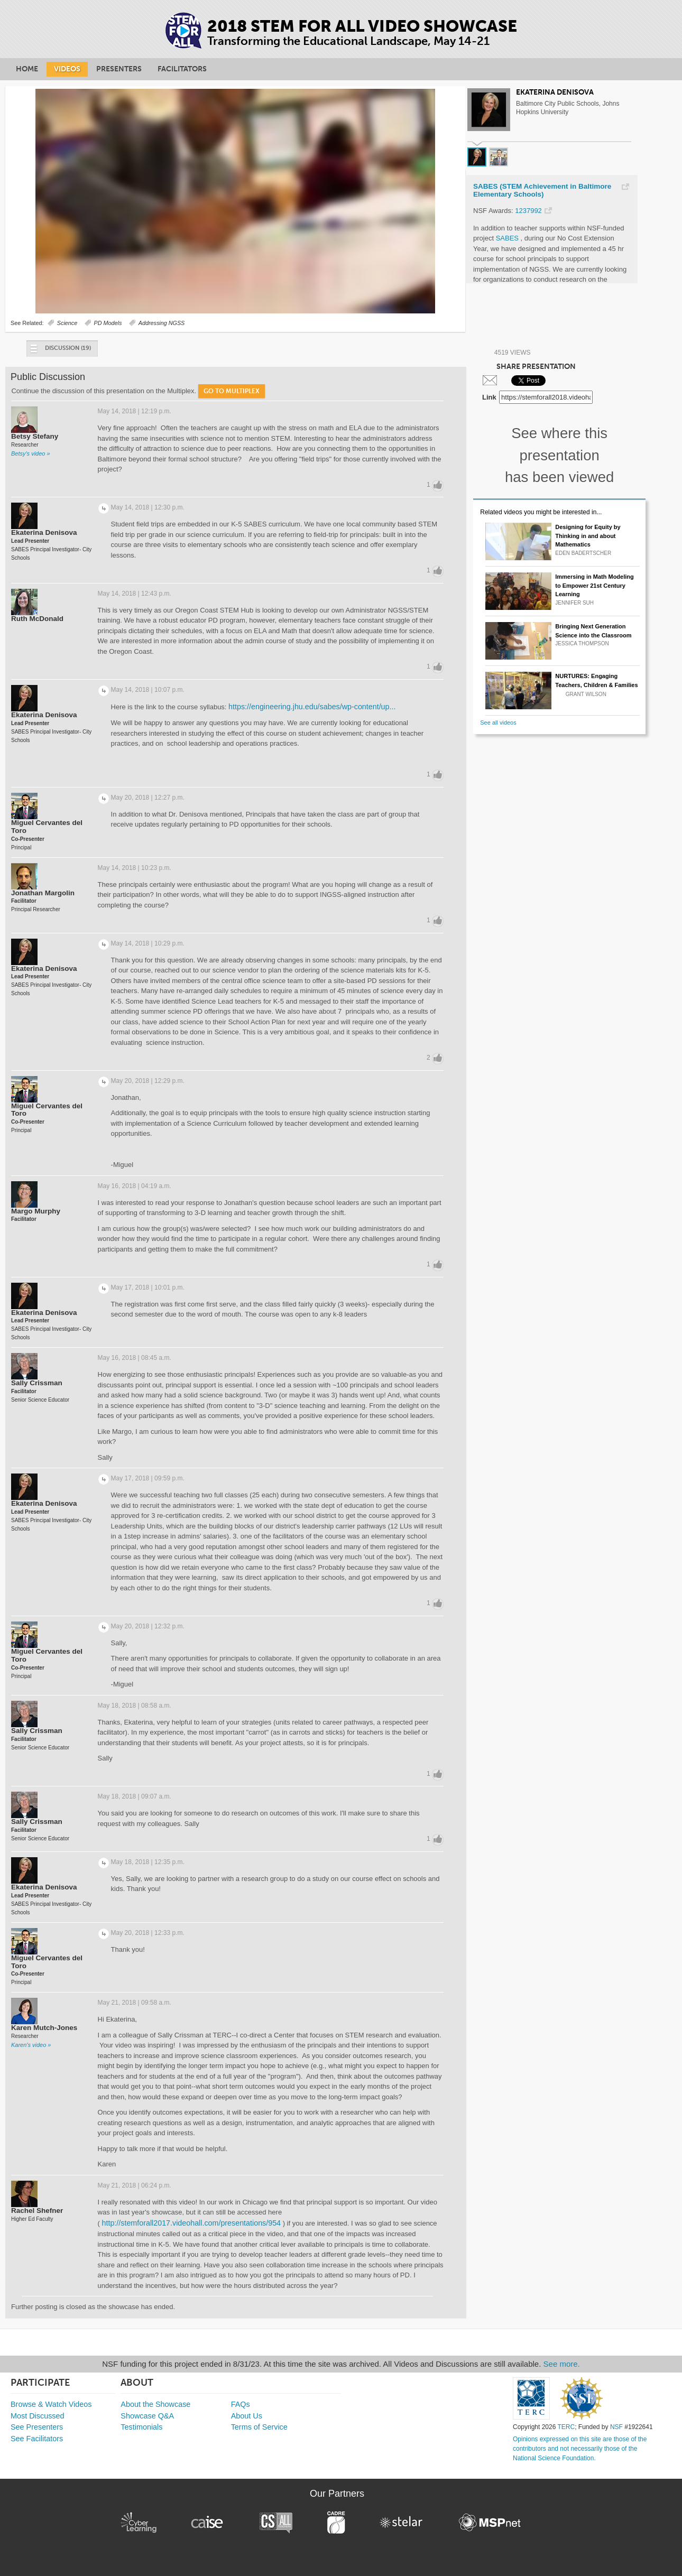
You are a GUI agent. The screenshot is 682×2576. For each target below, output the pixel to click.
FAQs (240, 2404)
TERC (566, 2427)
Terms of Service (259, 2427)
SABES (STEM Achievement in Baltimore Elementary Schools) (542, 190)
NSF (616, 2427)
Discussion (60, 351)
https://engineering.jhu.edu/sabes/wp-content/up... (311, 706)
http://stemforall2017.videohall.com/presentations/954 (191, 2223)
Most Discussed (37, 2416)
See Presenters (37, 2427)
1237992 (528, 211)
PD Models (108, 323)
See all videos (498, 722)
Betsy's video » (30, 453)
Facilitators (182, 68)
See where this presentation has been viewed (559, 455)
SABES (508, 238)
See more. (561, 2363)
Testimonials (141, 2427)
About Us (246, 2416)
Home (27, 68)
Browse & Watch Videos (51, 2404)
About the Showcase (155, 2404)
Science (67, 323)
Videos (67, 68)
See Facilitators (37, 2438)
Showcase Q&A (147, 2416)
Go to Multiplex (232, 391)
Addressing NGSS (162, 323)
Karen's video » (31, 2045)
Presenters (119, 68)
